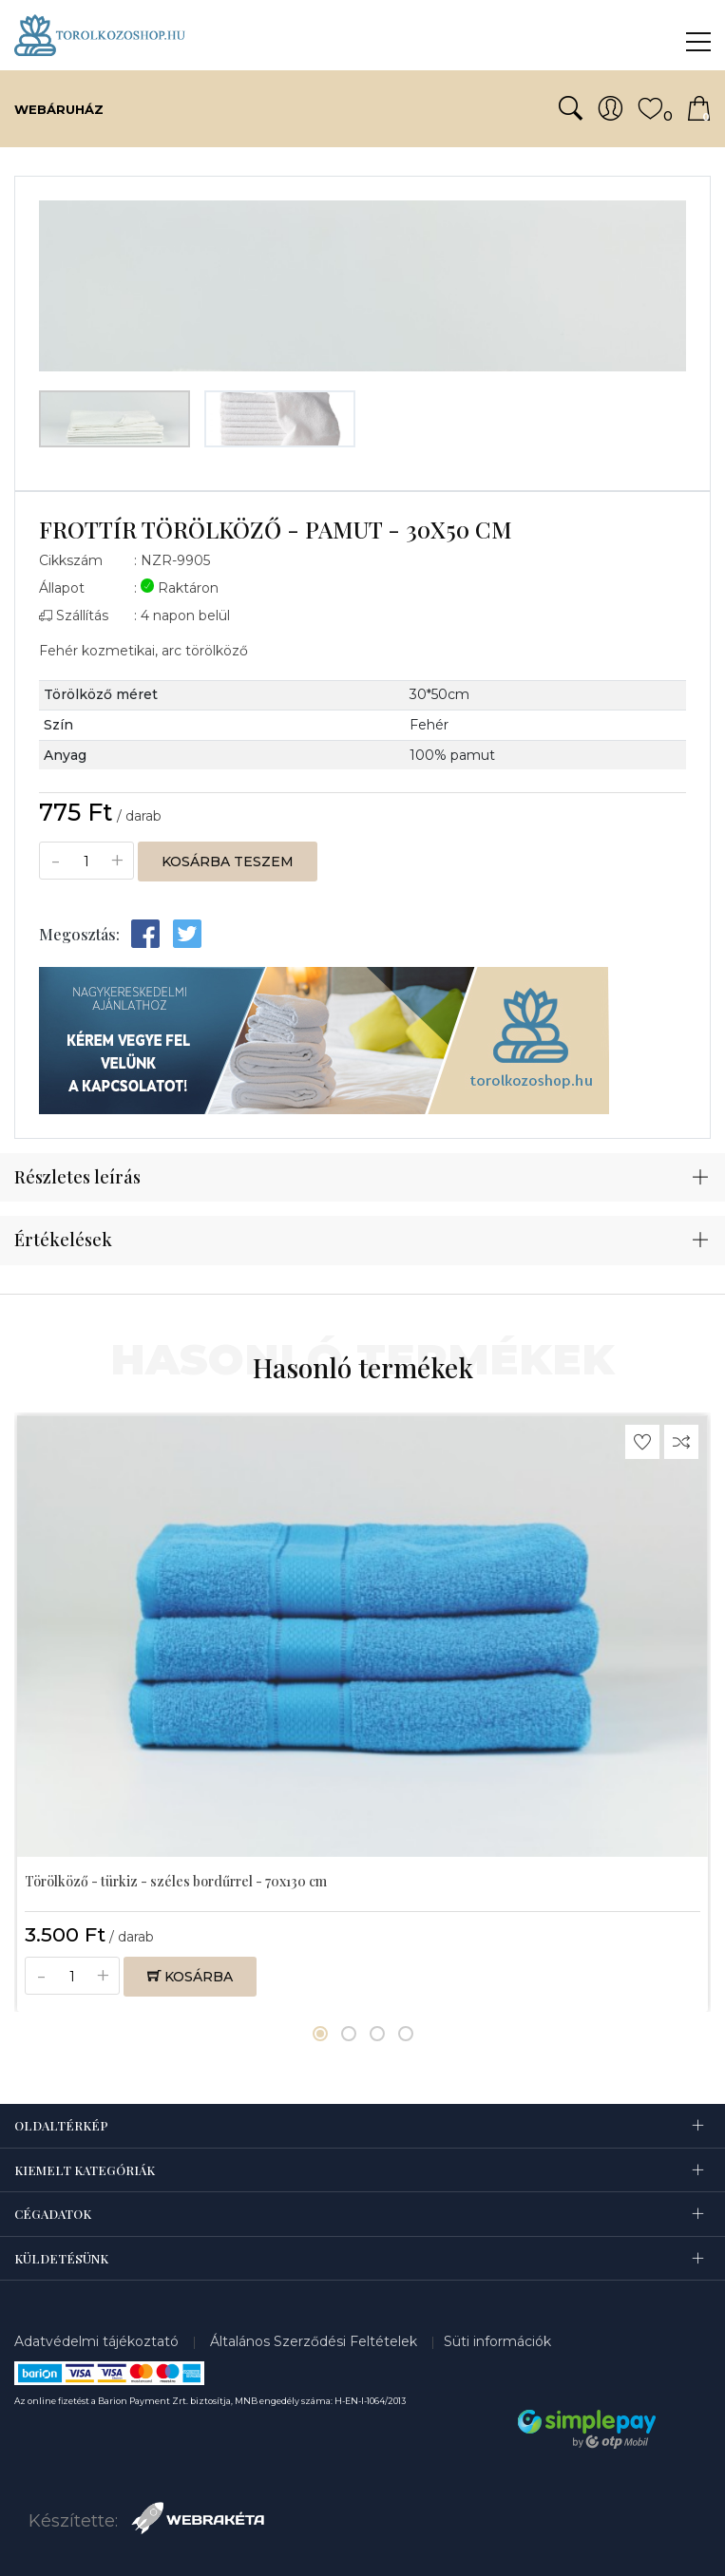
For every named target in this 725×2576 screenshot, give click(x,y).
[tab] (362, 1178)
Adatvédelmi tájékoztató (98, 2341)
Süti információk (497, 2341)
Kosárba (190, 1976)
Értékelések (63, 1239)
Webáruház (59, 109)
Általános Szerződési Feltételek (315, 2341)
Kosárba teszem (228, 861)
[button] (320, 2033)
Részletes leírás (77, 1176)
